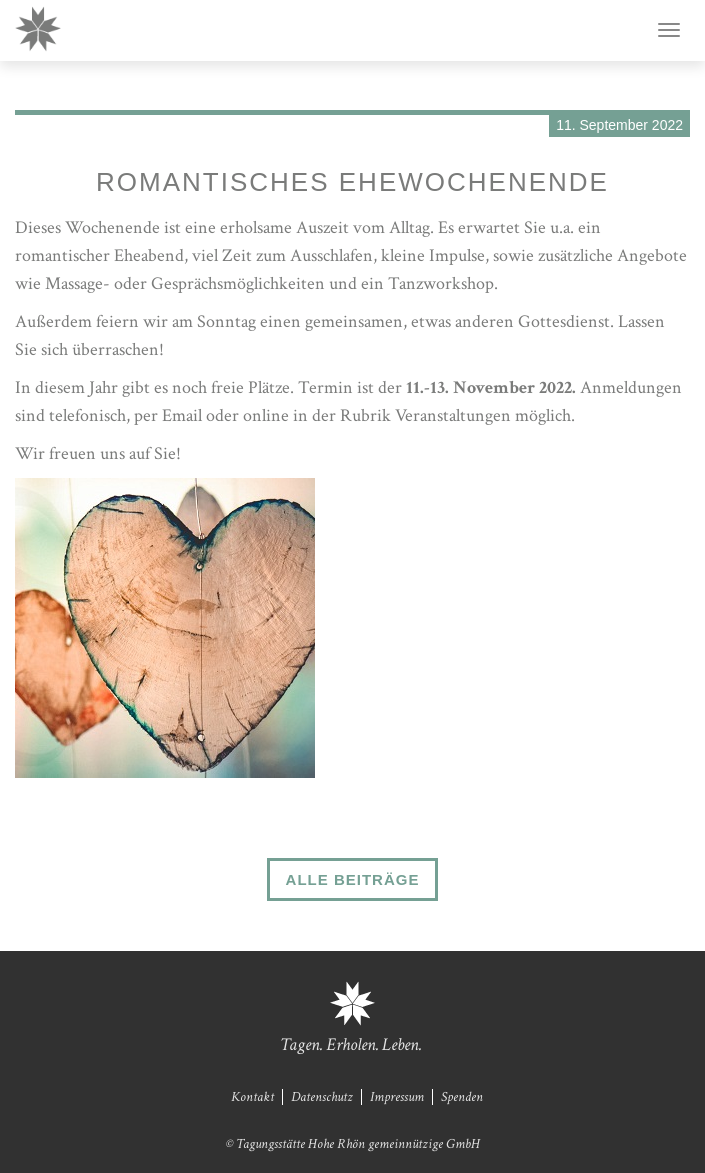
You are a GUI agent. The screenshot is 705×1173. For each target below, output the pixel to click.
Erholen (351, 1044)
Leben (400, 1044)
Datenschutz (322, 1097)
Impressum (397, 1097)
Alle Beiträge (353, 879)
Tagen (300, 1044)
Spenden (462, 1097)
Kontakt (252, 1097)
